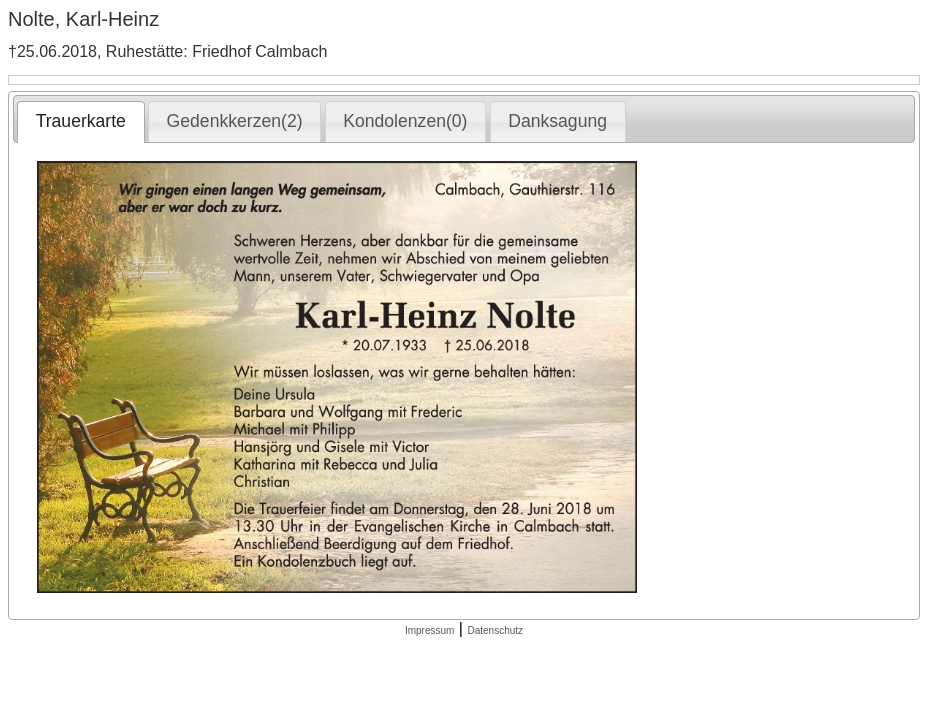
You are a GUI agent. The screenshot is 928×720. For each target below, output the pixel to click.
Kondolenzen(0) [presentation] (405, 121)
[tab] (80, 122)
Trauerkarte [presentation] (81, 121)
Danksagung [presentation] (557, 121)
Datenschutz (495, 630)
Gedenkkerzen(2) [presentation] (235, 121)
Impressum (429, 630)
